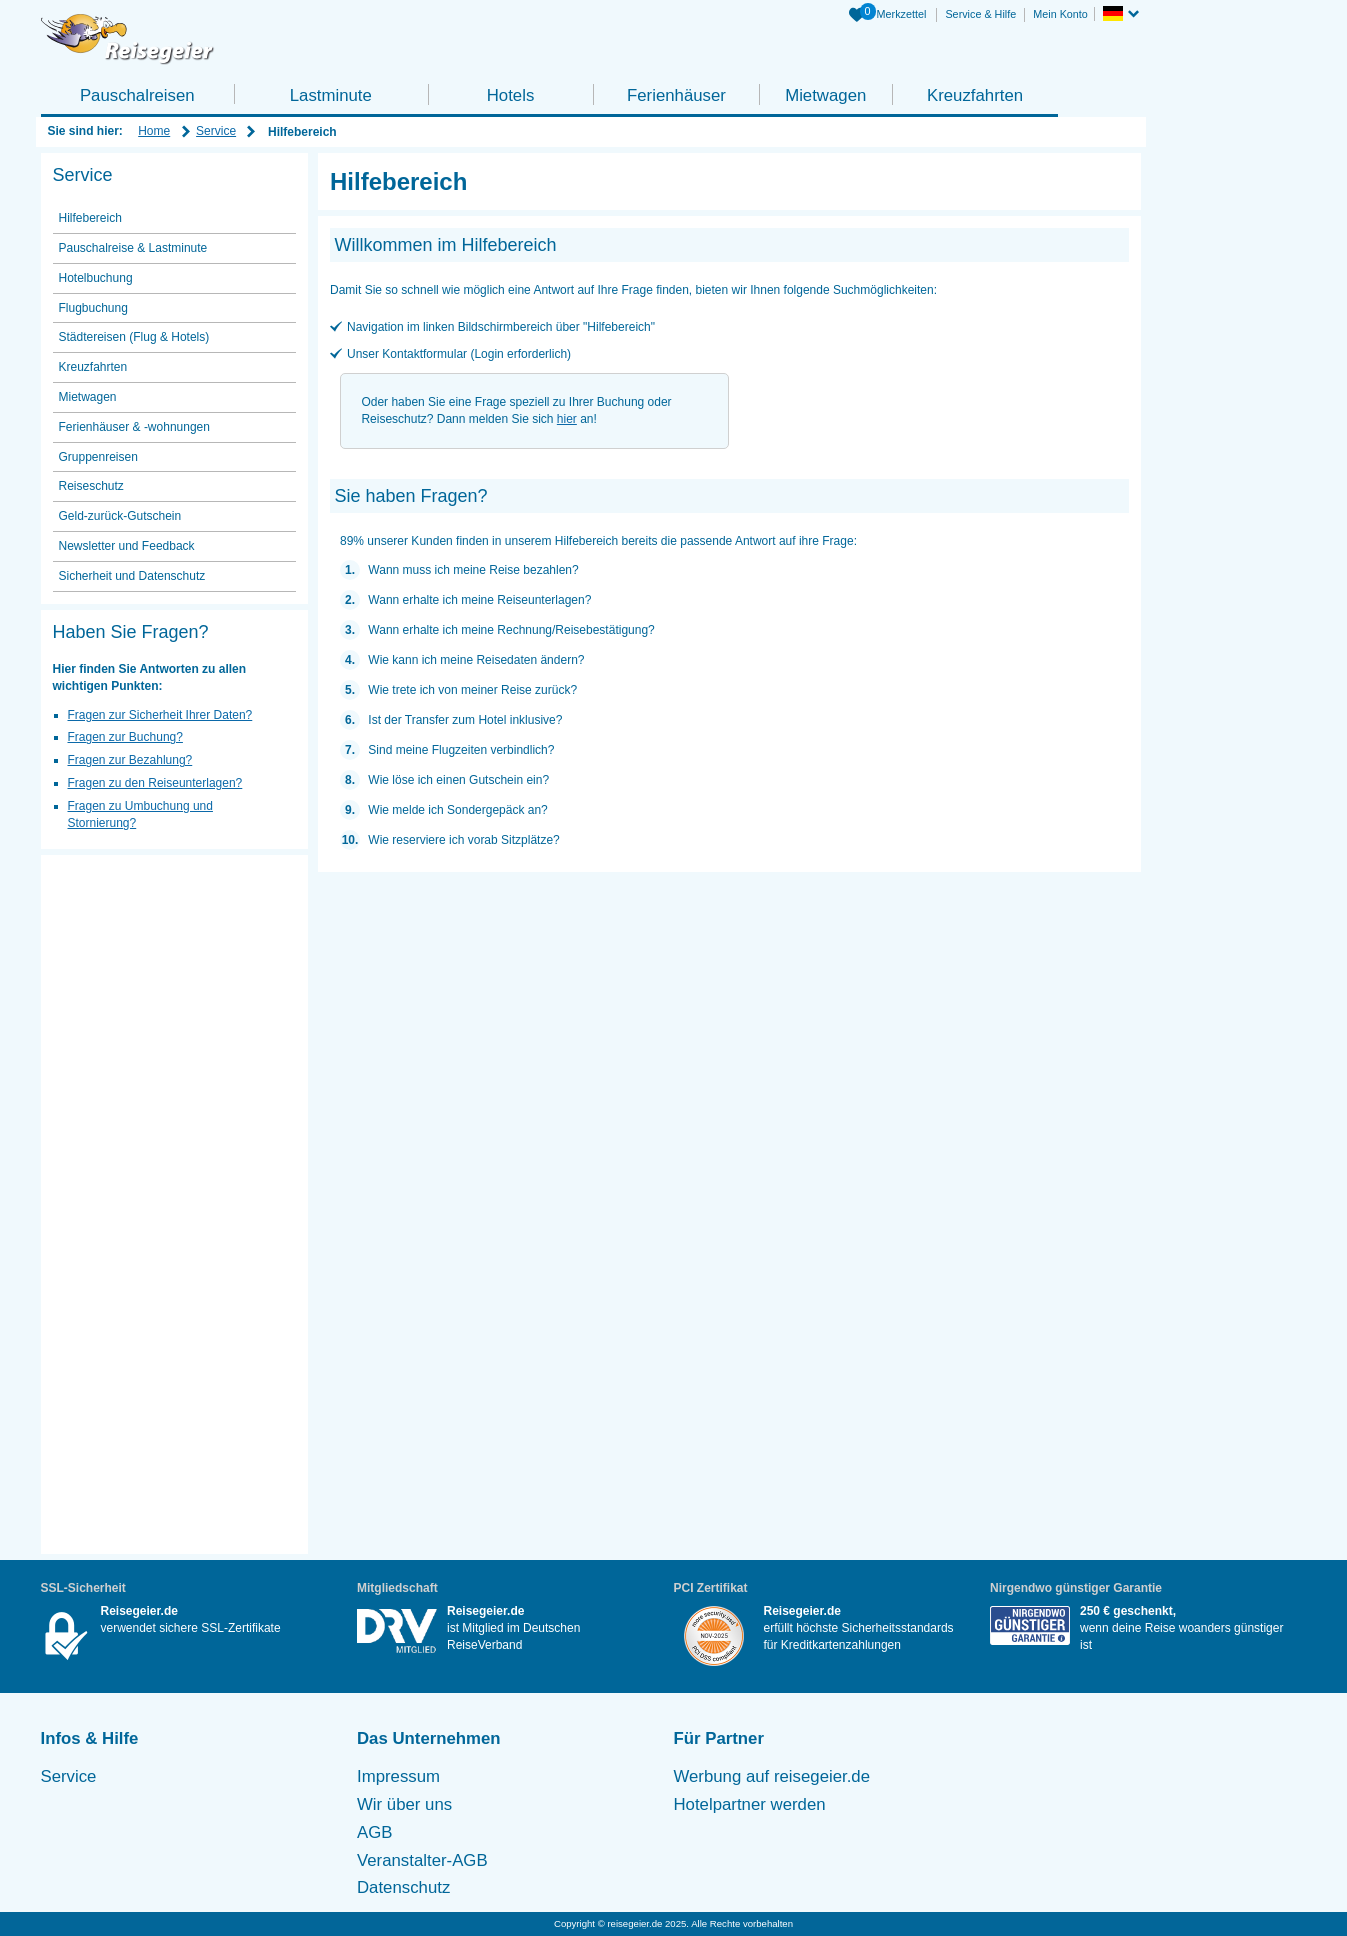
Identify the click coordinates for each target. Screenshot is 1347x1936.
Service (216, 131)
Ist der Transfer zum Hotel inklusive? (465, 720)
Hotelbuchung (96, 278)
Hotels (511, 95)
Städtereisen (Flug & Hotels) (134, 337)
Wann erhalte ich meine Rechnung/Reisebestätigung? (511, 630)
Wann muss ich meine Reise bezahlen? (473, 570)
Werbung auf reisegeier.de (772, 1776)
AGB (374, 1832)
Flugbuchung (93, 308)
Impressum (398, 1776)
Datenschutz (403, 1887)
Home (154, 131)
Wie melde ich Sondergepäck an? (457, 810)
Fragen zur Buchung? (125, 737)
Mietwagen (825, 95)
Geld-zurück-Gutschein (120, 516)
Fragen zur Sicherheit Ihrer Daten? (160, 715)
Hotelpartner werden (750, 1804)
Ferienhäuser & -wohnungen (134, 427)
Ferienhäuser (676, 95)
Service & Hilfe (980, 14)
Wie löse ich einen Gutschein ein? (458, 780)
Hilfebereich (90, 218)
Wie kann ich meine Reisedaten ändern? (476, 660)
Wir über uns (404, 1804)
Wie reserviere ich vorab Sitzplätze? (463, 840)
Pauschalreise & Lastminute (133, 248)
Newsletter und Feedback (127, 546)
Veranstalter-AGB (422, 1860)
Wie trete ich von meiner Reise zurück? (472, 690)
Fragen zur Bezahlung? (130, 760)
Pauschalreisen (137, 95)
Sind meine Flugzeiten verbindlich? (461, 750)
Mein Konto (1060, 14)
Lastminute (331, 95)
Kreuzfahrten (975, 95)
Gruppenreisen (98, 457)
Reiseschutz (91, 486)
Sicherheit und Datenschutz (132, 576)
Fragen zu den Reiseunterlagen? (155, 783)
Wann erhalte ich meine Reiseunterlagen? (479, 600)
